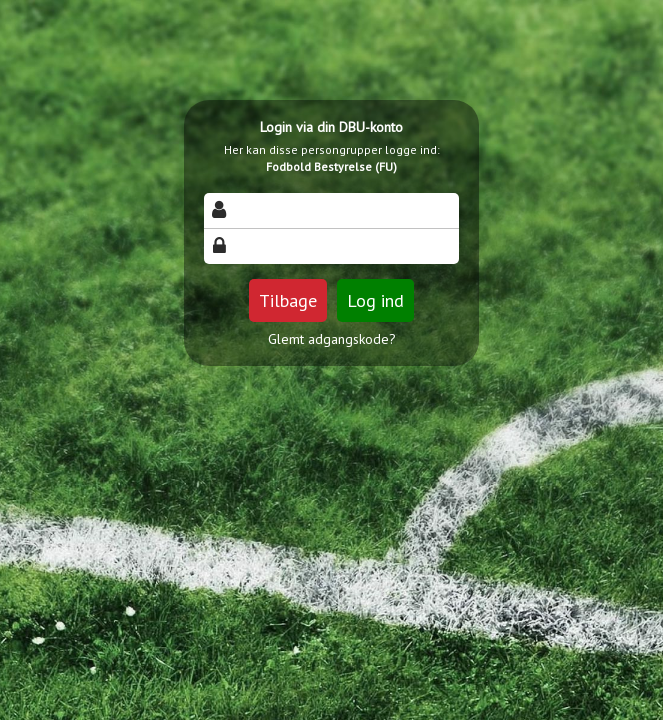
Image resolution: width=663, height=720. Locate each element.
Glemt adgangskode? (332, 339)
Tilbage (288, 300)
